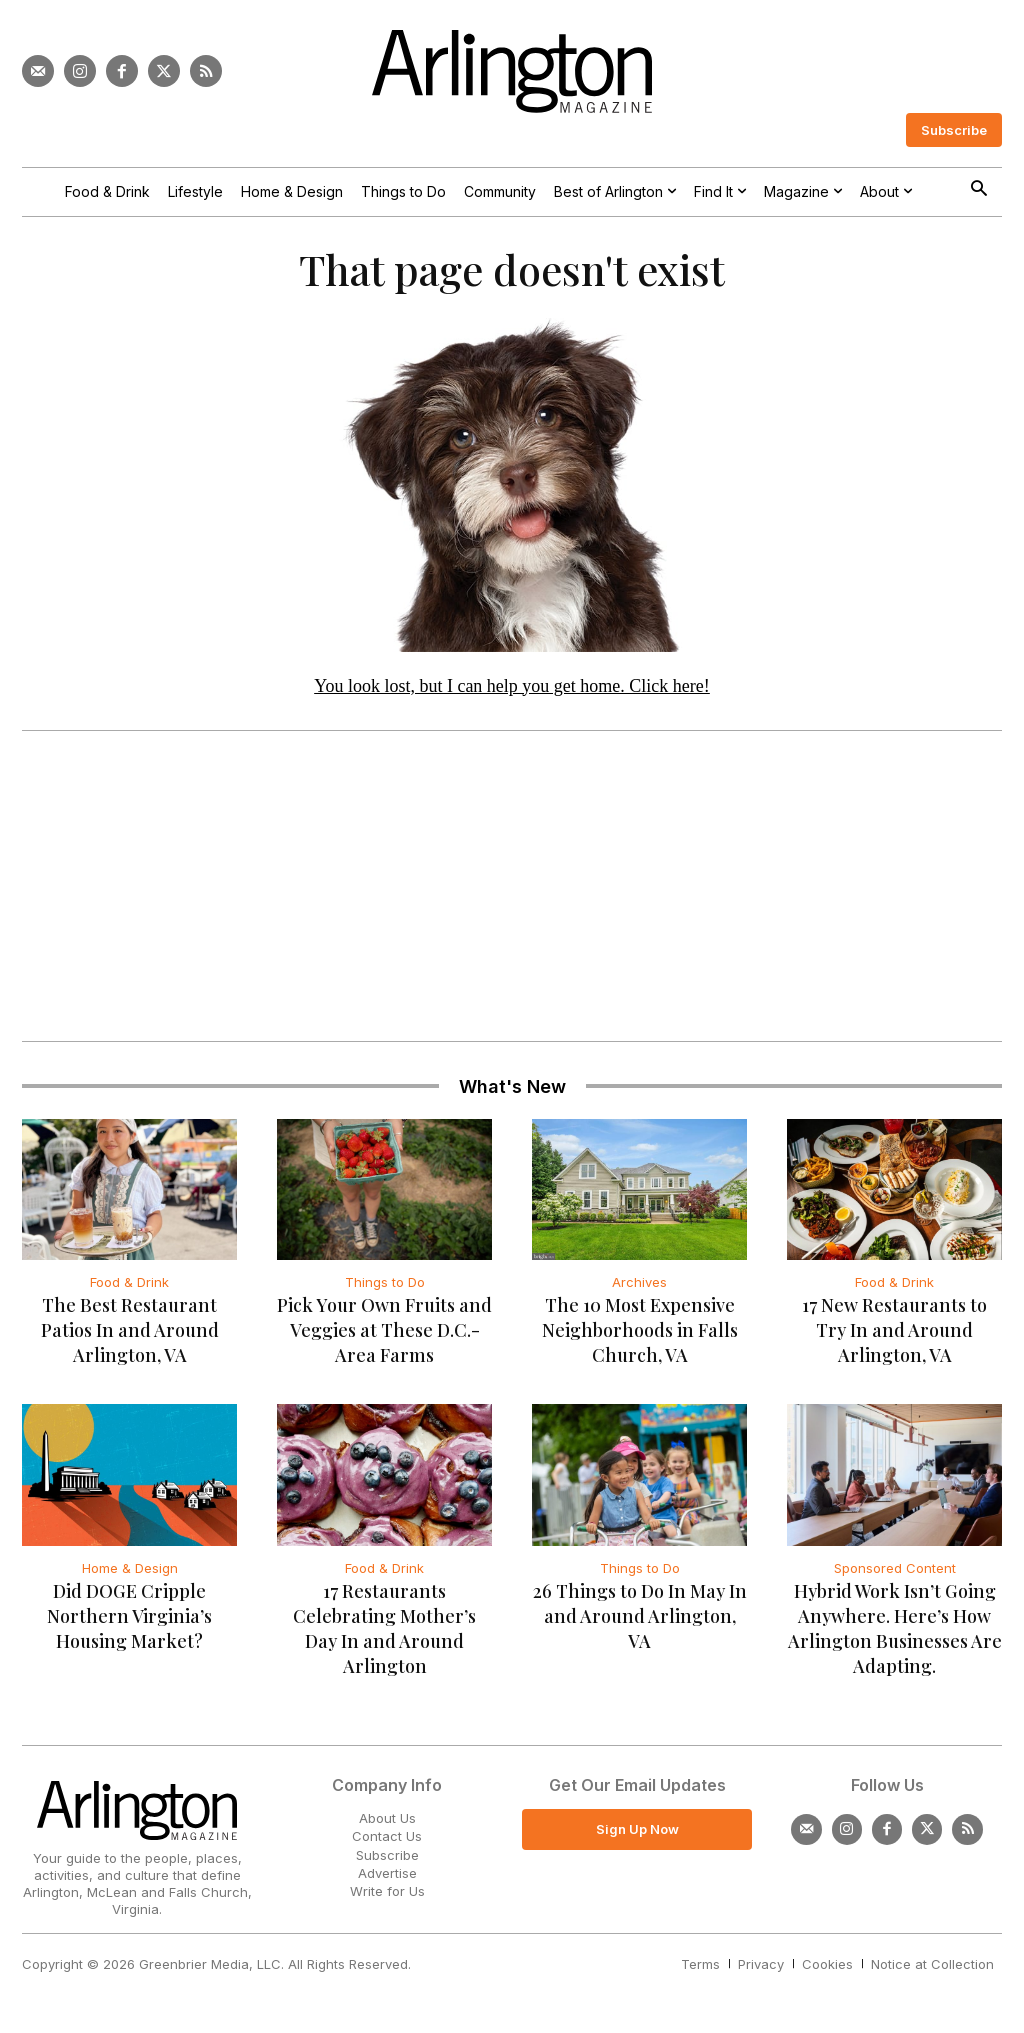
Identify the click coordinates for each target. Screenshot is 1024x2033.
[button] (978, 190)
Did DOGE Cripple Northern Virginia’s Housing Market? (129, 1624)
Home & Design (130, 1576)
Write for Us (387, 1899)
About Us (387, 1826)
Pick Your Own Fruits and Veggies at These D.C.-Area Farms (384, 1338)
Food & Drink (129, 1290)
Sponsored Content (895, 1576)
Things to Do (385, 1290)
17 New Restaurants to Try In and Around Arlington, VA (894, 1338)
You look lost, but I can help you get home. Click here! (512, 693)
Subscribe (387, 1862)
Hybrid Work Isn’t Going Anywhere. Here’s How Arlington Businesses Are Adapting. (895, 1636)
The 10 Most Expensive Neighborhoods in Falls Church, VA (640, 1338)
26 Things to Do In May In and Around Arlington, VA (640, 1624)
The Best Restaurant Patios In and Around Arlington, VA (130, 1338)
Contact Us (387, 1844)
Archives (639, 1290)
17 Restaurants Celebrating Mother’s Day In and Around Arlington (384, 1636)
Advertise (387, 1880)
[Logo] (512, 71)
